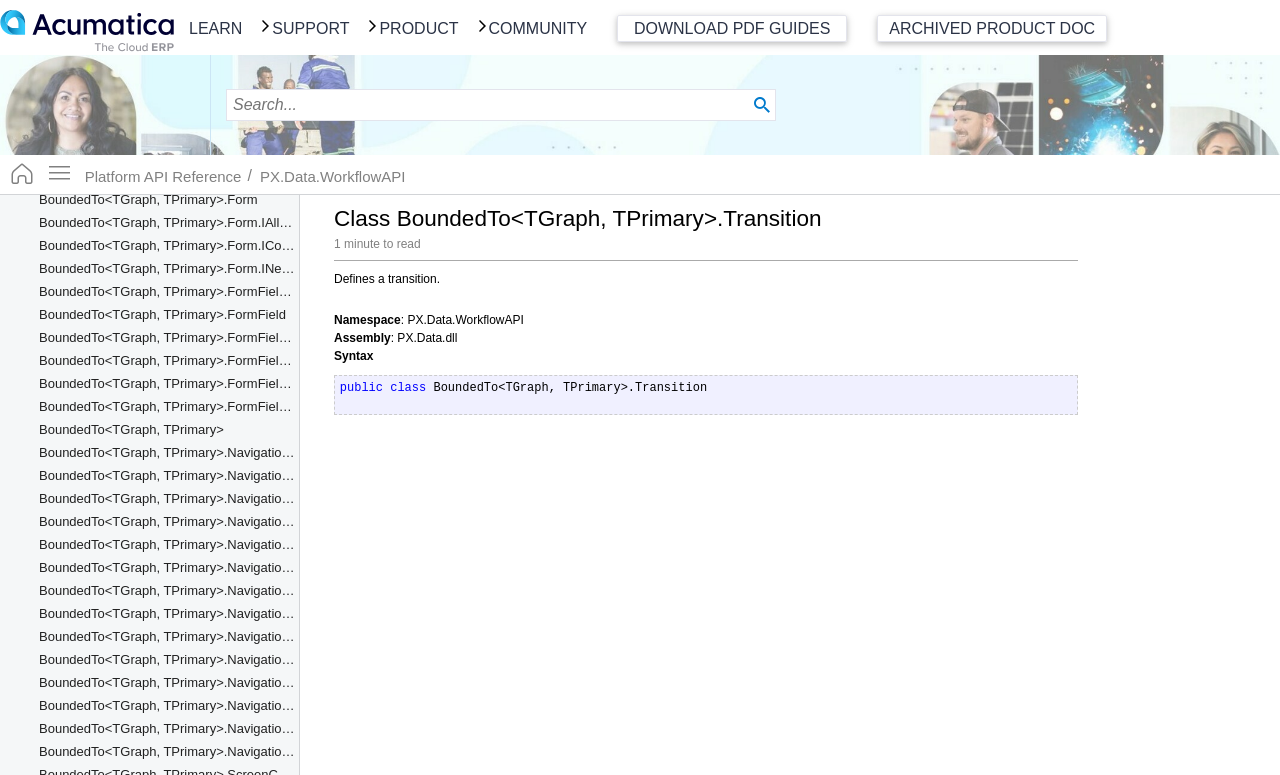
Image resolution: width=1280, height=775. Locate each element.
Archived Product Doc (992, 28)
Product (418, 28)
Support (310, 28)
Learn (215, 28)
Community (538, 28)
